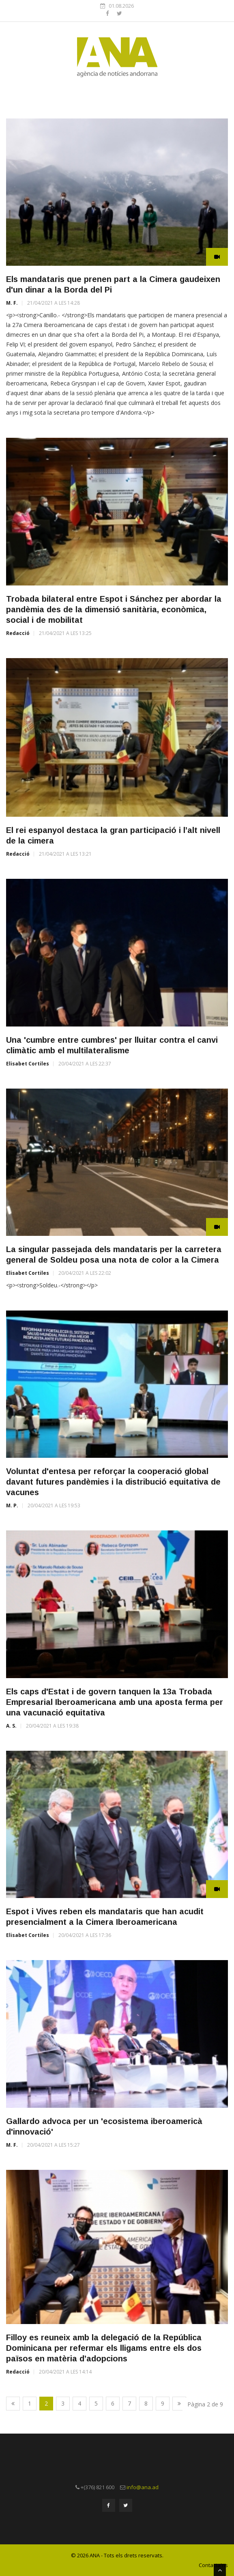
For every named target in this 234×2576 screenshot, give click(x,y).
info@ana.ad (143, 2487)
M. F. (12, 302)
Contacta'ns (213, 2565)
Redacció (18, 633)
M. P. (12, 1505)
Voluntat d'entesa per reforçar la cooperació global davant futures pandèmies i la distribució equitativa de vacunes (113, 1482)
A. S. (11, 1725)
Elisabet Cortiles (27, 1063)
